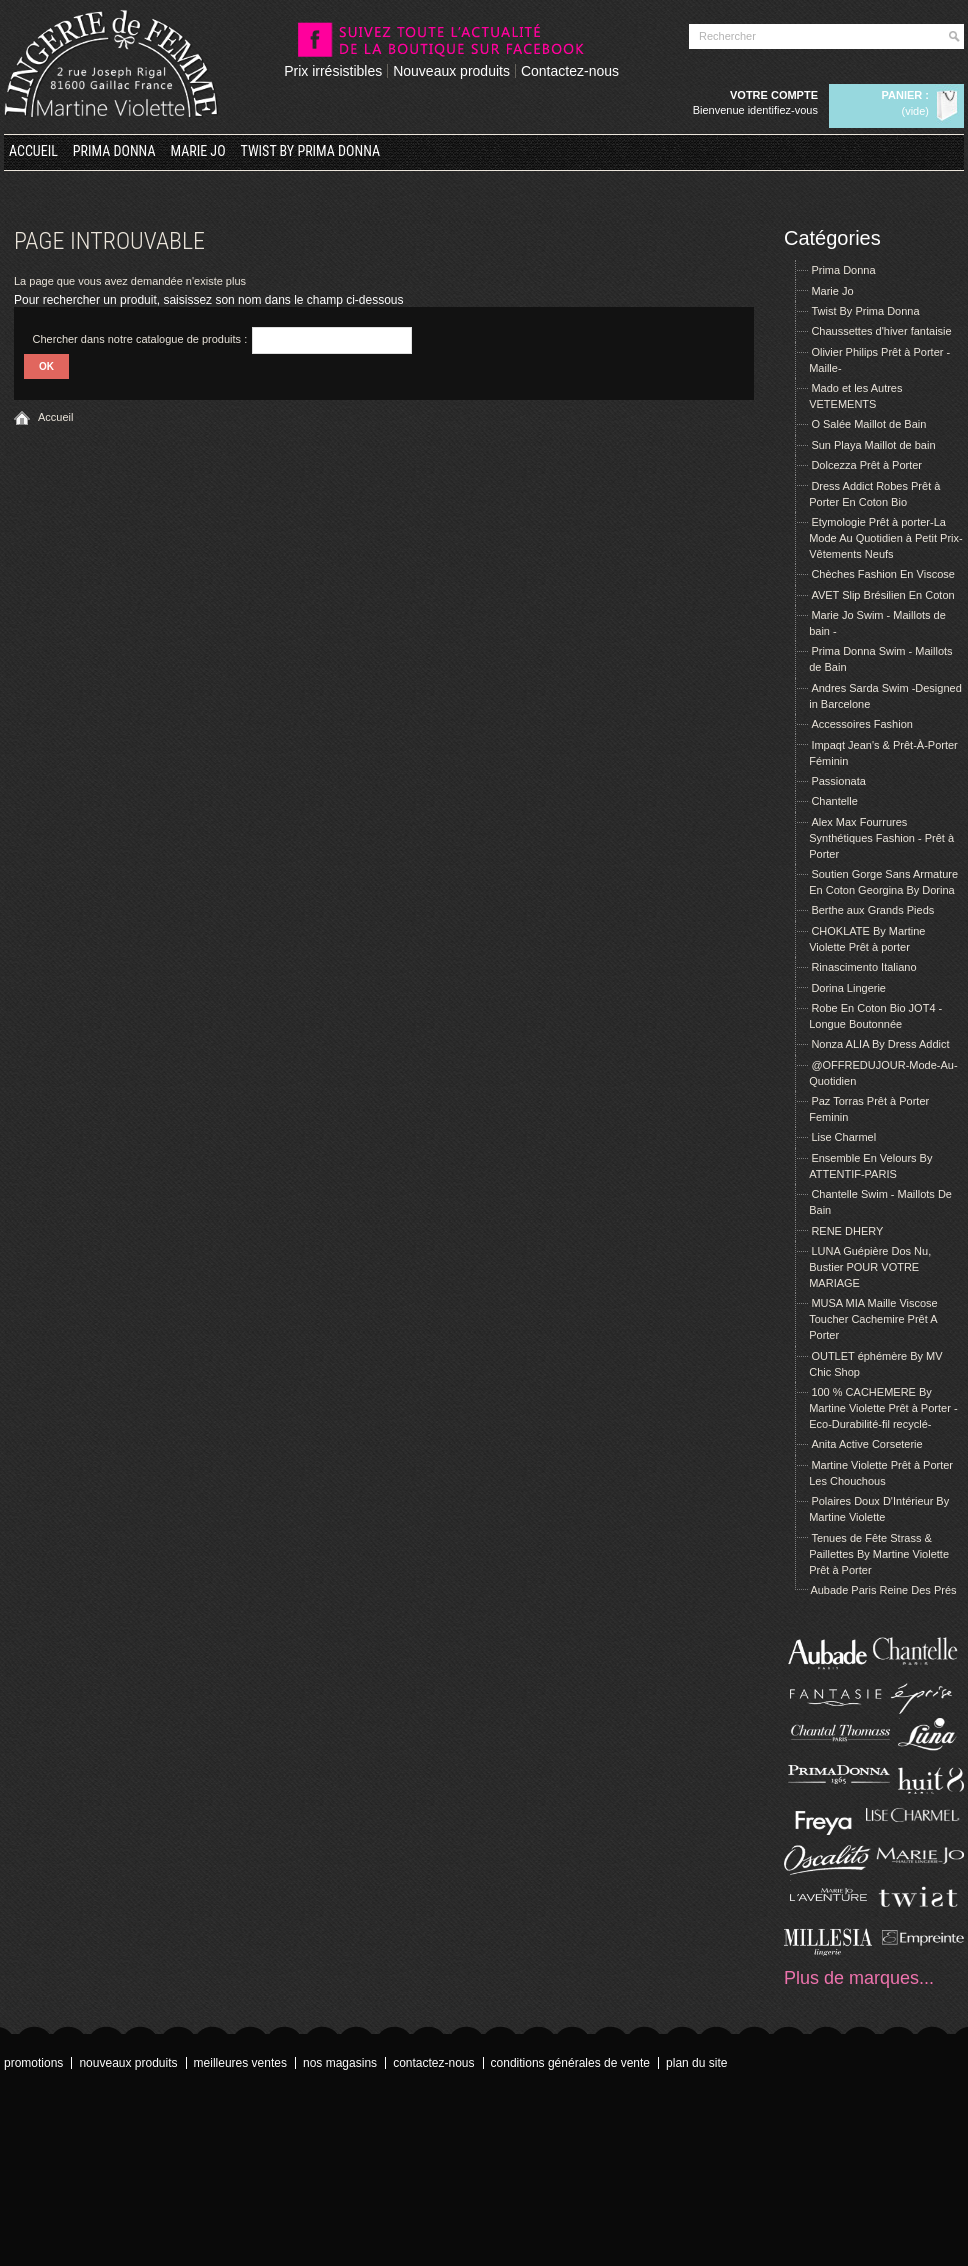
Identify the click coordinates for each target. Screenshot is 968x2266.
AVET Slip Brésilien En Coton (882, 595)
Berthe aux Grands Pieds (872, 910)
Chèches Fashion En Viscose (883, 574)
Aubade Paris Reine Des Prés (883, 1590)
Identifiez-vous (783, 110)
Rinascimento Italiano (863, 967)
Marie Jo (198, 151)
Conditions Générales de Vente (570, 2063)
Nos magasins (340, 2063)
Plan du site (696, 2063)
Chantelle (834, 801)
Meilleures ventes (240, 2063)
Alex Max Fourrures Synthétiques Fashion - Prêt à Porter (881, 838)
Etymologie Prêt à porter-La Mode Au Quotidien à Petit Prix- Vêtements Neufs (885, 538)
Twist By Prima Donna (311, 151)
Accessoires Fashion (862, 724)
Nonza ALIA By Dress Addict (880, 1044)
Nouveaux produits (451, 71)
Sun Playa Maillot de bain (873, 445)
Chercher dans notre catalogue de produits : (140, 339)
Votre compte (774, 95)
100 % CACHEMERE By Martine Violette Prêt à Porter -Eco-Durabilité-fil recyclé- (883, 1408)
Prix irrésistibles (333, 71)
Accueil (33, 151)
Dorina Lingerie (848, 988)
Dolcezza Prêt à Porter (866, 465)
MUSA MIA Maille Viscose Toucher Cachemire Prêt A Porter (873, 1319)
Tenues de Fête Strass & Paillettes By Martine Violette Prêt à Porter (879, 1554)
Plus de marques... (859, 1978)
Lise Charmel (843, 1137)
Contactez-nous (570, 71)
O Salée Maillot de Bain (868, 424)
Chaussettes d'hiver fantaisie (881, 331)
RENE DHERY (847, 1231)
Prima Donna (114, 151)
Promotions (33, 2063)
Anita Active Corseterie (866, 1444)
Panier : (905, 95)
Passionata (838, 781)
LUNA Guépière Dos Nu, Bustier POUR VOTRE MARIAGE (870, 1267)
